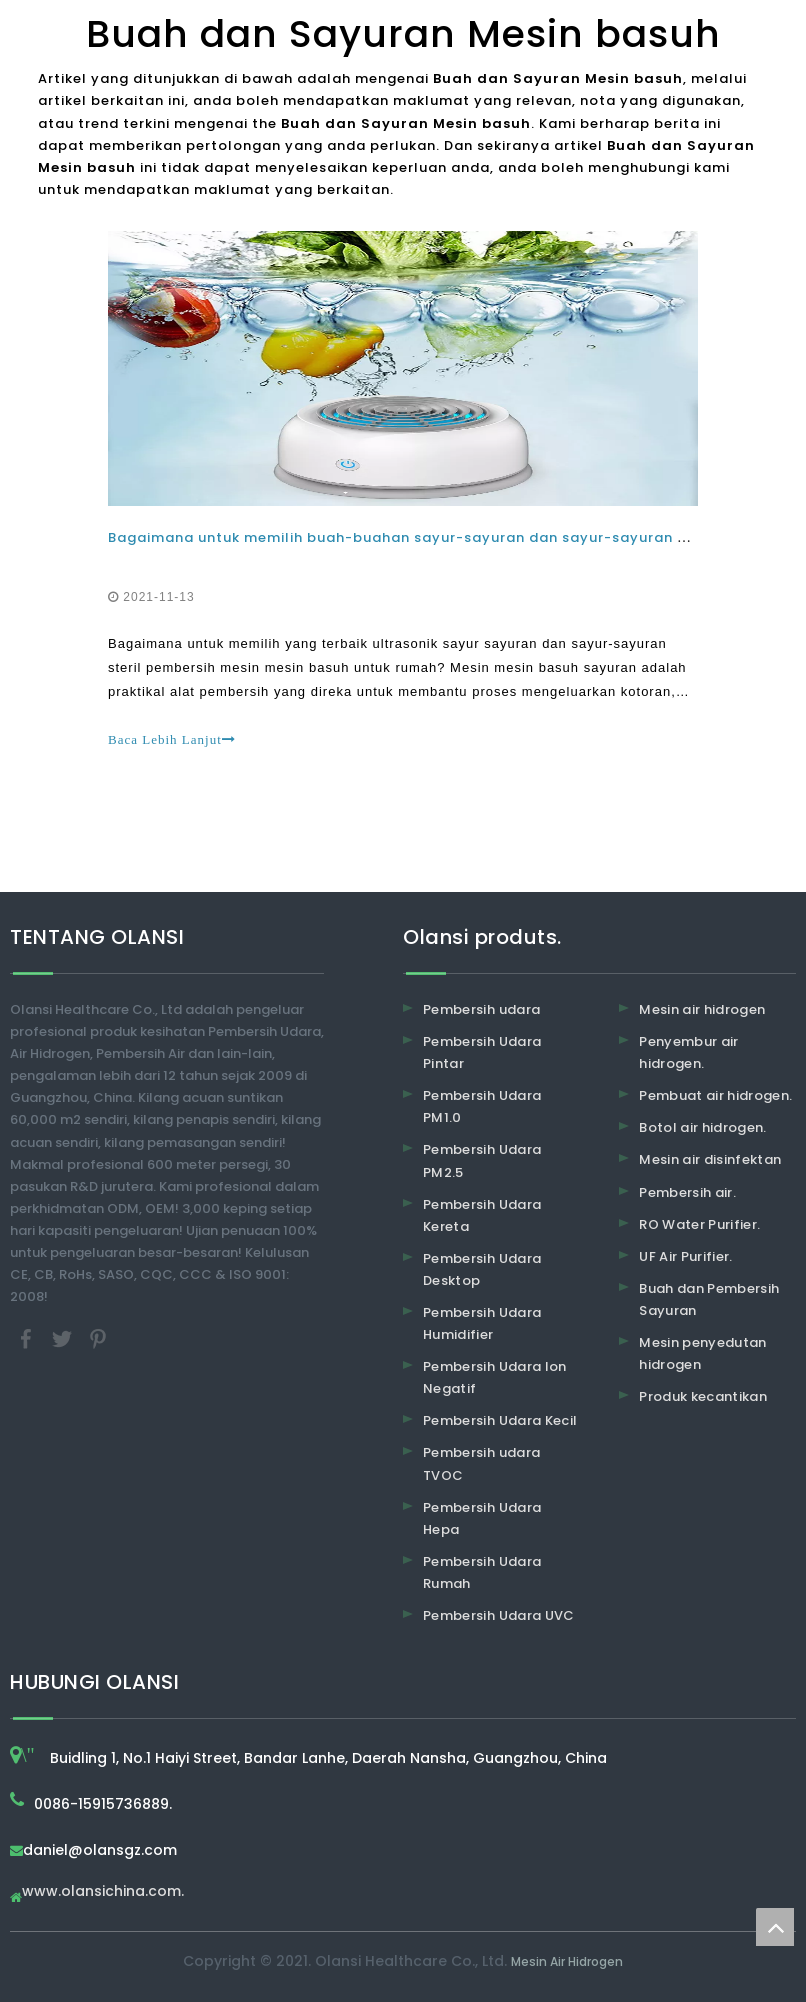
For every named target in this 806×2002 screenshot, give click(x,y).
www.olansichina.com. (103, 1892)
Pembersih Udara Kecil (500, 1420)
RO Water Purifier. (699, 1224)
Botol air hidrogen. (703, 1127)
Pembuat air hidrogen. (715, 1095)
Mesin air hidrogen (702, 1009)
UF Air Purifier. (686, 1256)
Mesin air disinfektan (710, 1159)
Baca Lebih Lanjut (172, 739)
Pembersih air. (687, 1192)
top (775, 1927)
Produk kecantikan (703, 1396)
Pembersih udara (481, 1009)
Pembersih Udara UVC (499, 1615)
